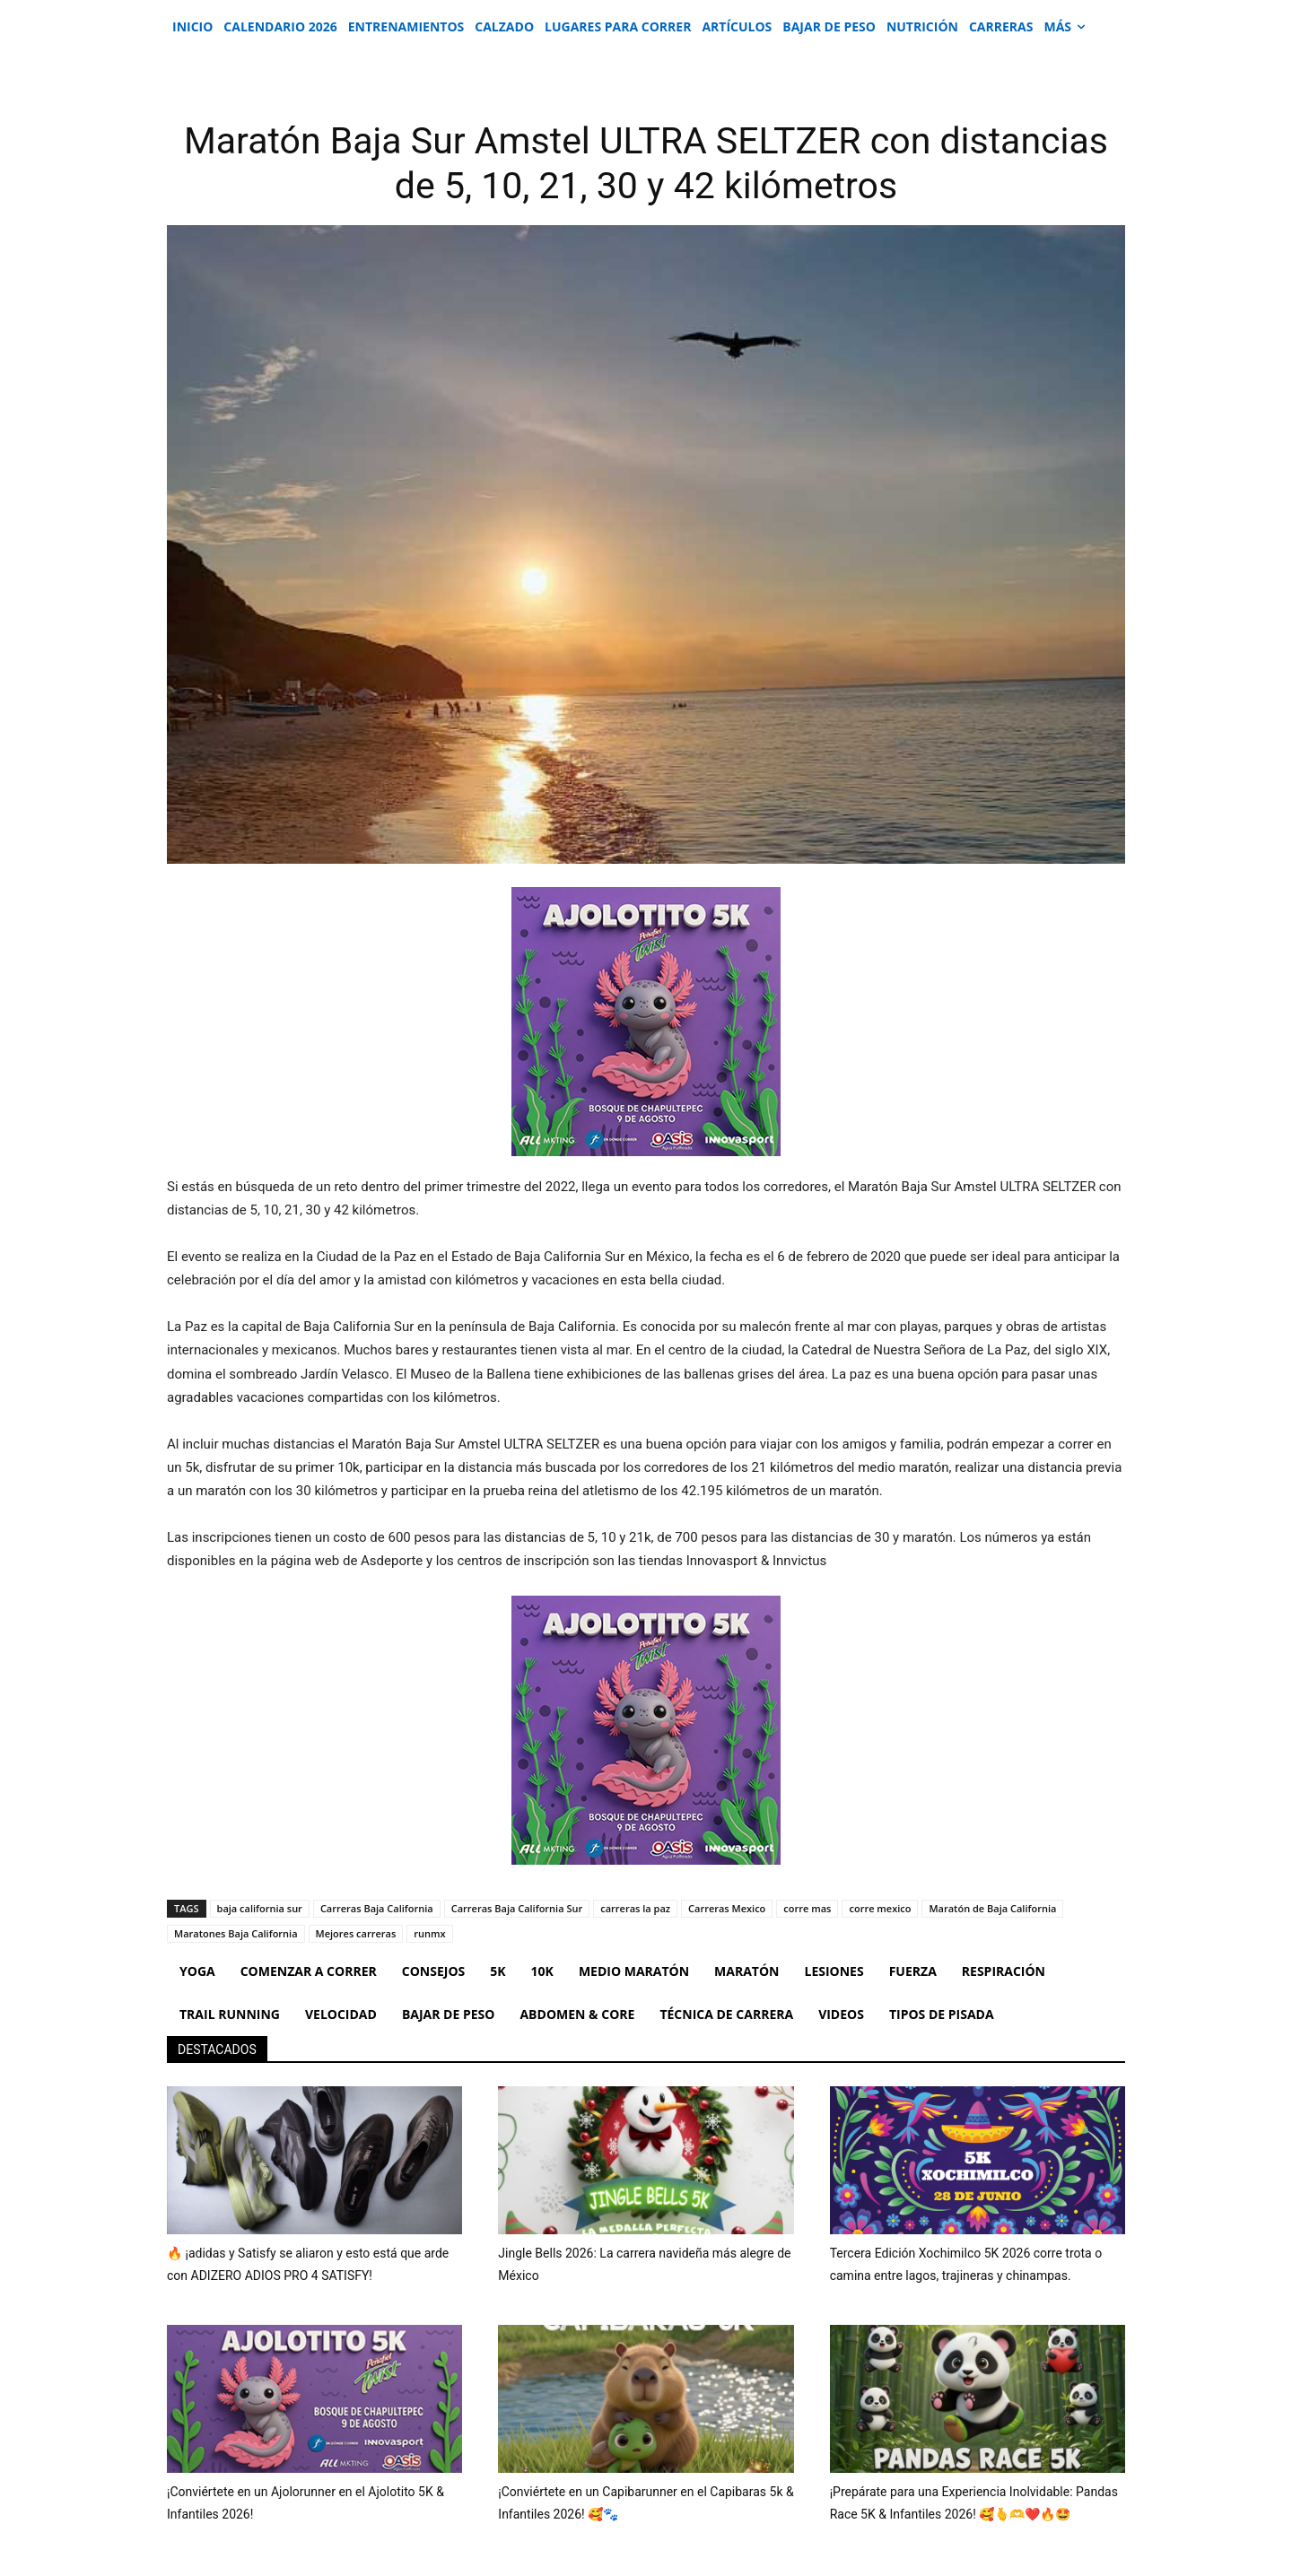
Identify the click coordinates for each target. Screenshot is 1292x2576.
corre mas (807, 1908)
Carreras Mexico (726, 1908)
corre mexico (880, 1908)
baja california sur (259, 1908)
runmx (429, 1933)
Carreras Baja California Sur (516, 1908)
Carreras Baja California (376, 1908)
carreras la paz (635, 1908)
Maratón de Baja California (992, 1908)
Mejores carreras (356, 1933)
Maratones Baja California (236, 1933)
